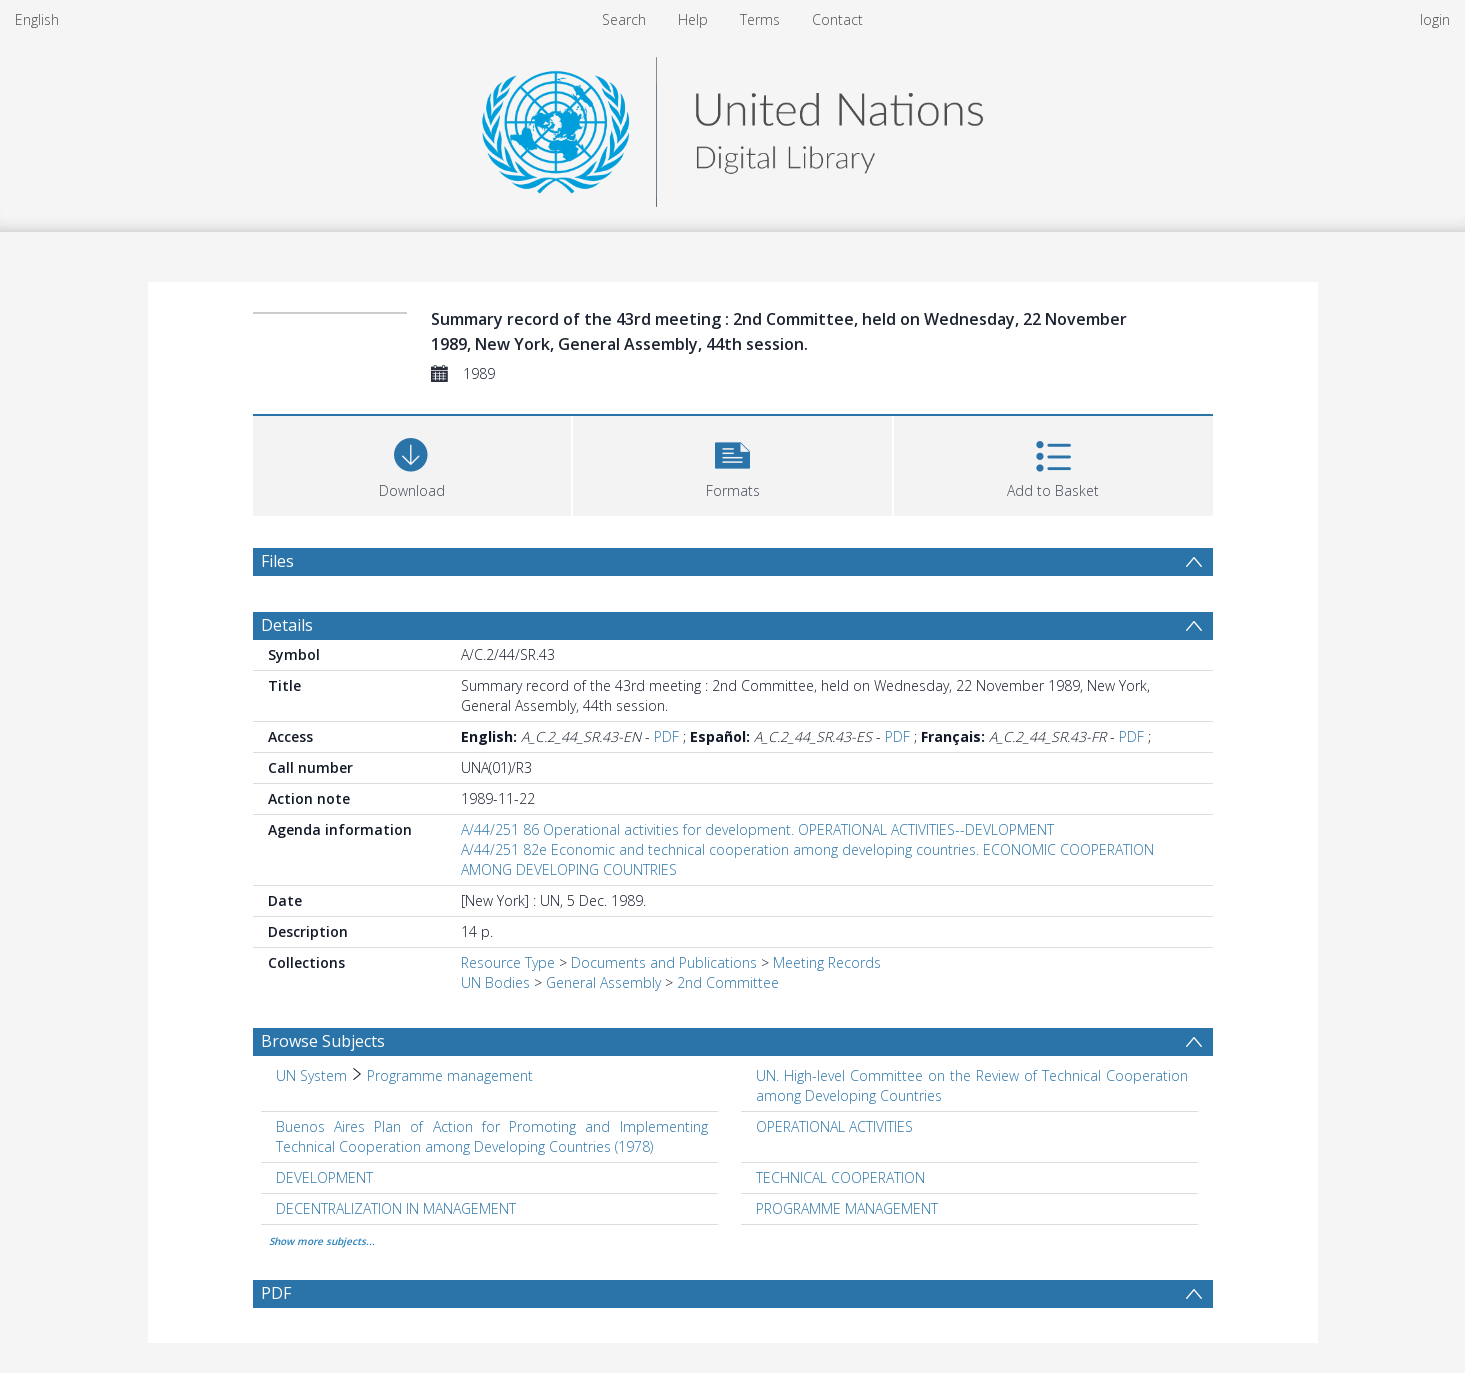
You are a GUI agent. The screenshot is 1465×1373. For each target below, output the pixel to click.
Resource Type (508, 962)
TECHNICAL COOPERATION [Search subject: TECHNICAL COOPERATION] (840, 1177)
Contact (837, 19)
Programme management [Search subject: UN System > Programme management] (450, 1075)
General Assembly (603, 982)
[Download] (412, 463)
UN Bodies (495, 982)
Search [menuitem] (624, 19)
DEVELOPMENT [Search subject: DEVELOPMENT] (324, 1177)
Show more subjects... (322, 1241)
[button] (732, 463)
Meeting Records (827, 962)
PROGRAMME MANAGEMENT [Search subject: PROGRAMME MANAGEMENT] (847, 1208)
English (37, 19)
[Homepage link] (732, 126)
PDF (666, 736)
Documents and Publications (664, 962)
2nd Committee (728, 982)
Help (693, 19)
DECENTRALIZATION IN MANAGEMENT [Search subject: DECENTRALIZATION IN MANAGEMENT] (396, 1208)
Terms (760, 19)
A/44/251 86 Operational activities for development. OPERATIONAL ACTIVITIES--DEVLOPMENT (757, 829)
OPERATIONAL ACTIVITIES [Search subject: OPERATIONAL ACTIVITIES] (834, 1126)
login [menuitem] (1435, 19)
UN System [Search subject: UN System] (311, 1075)
